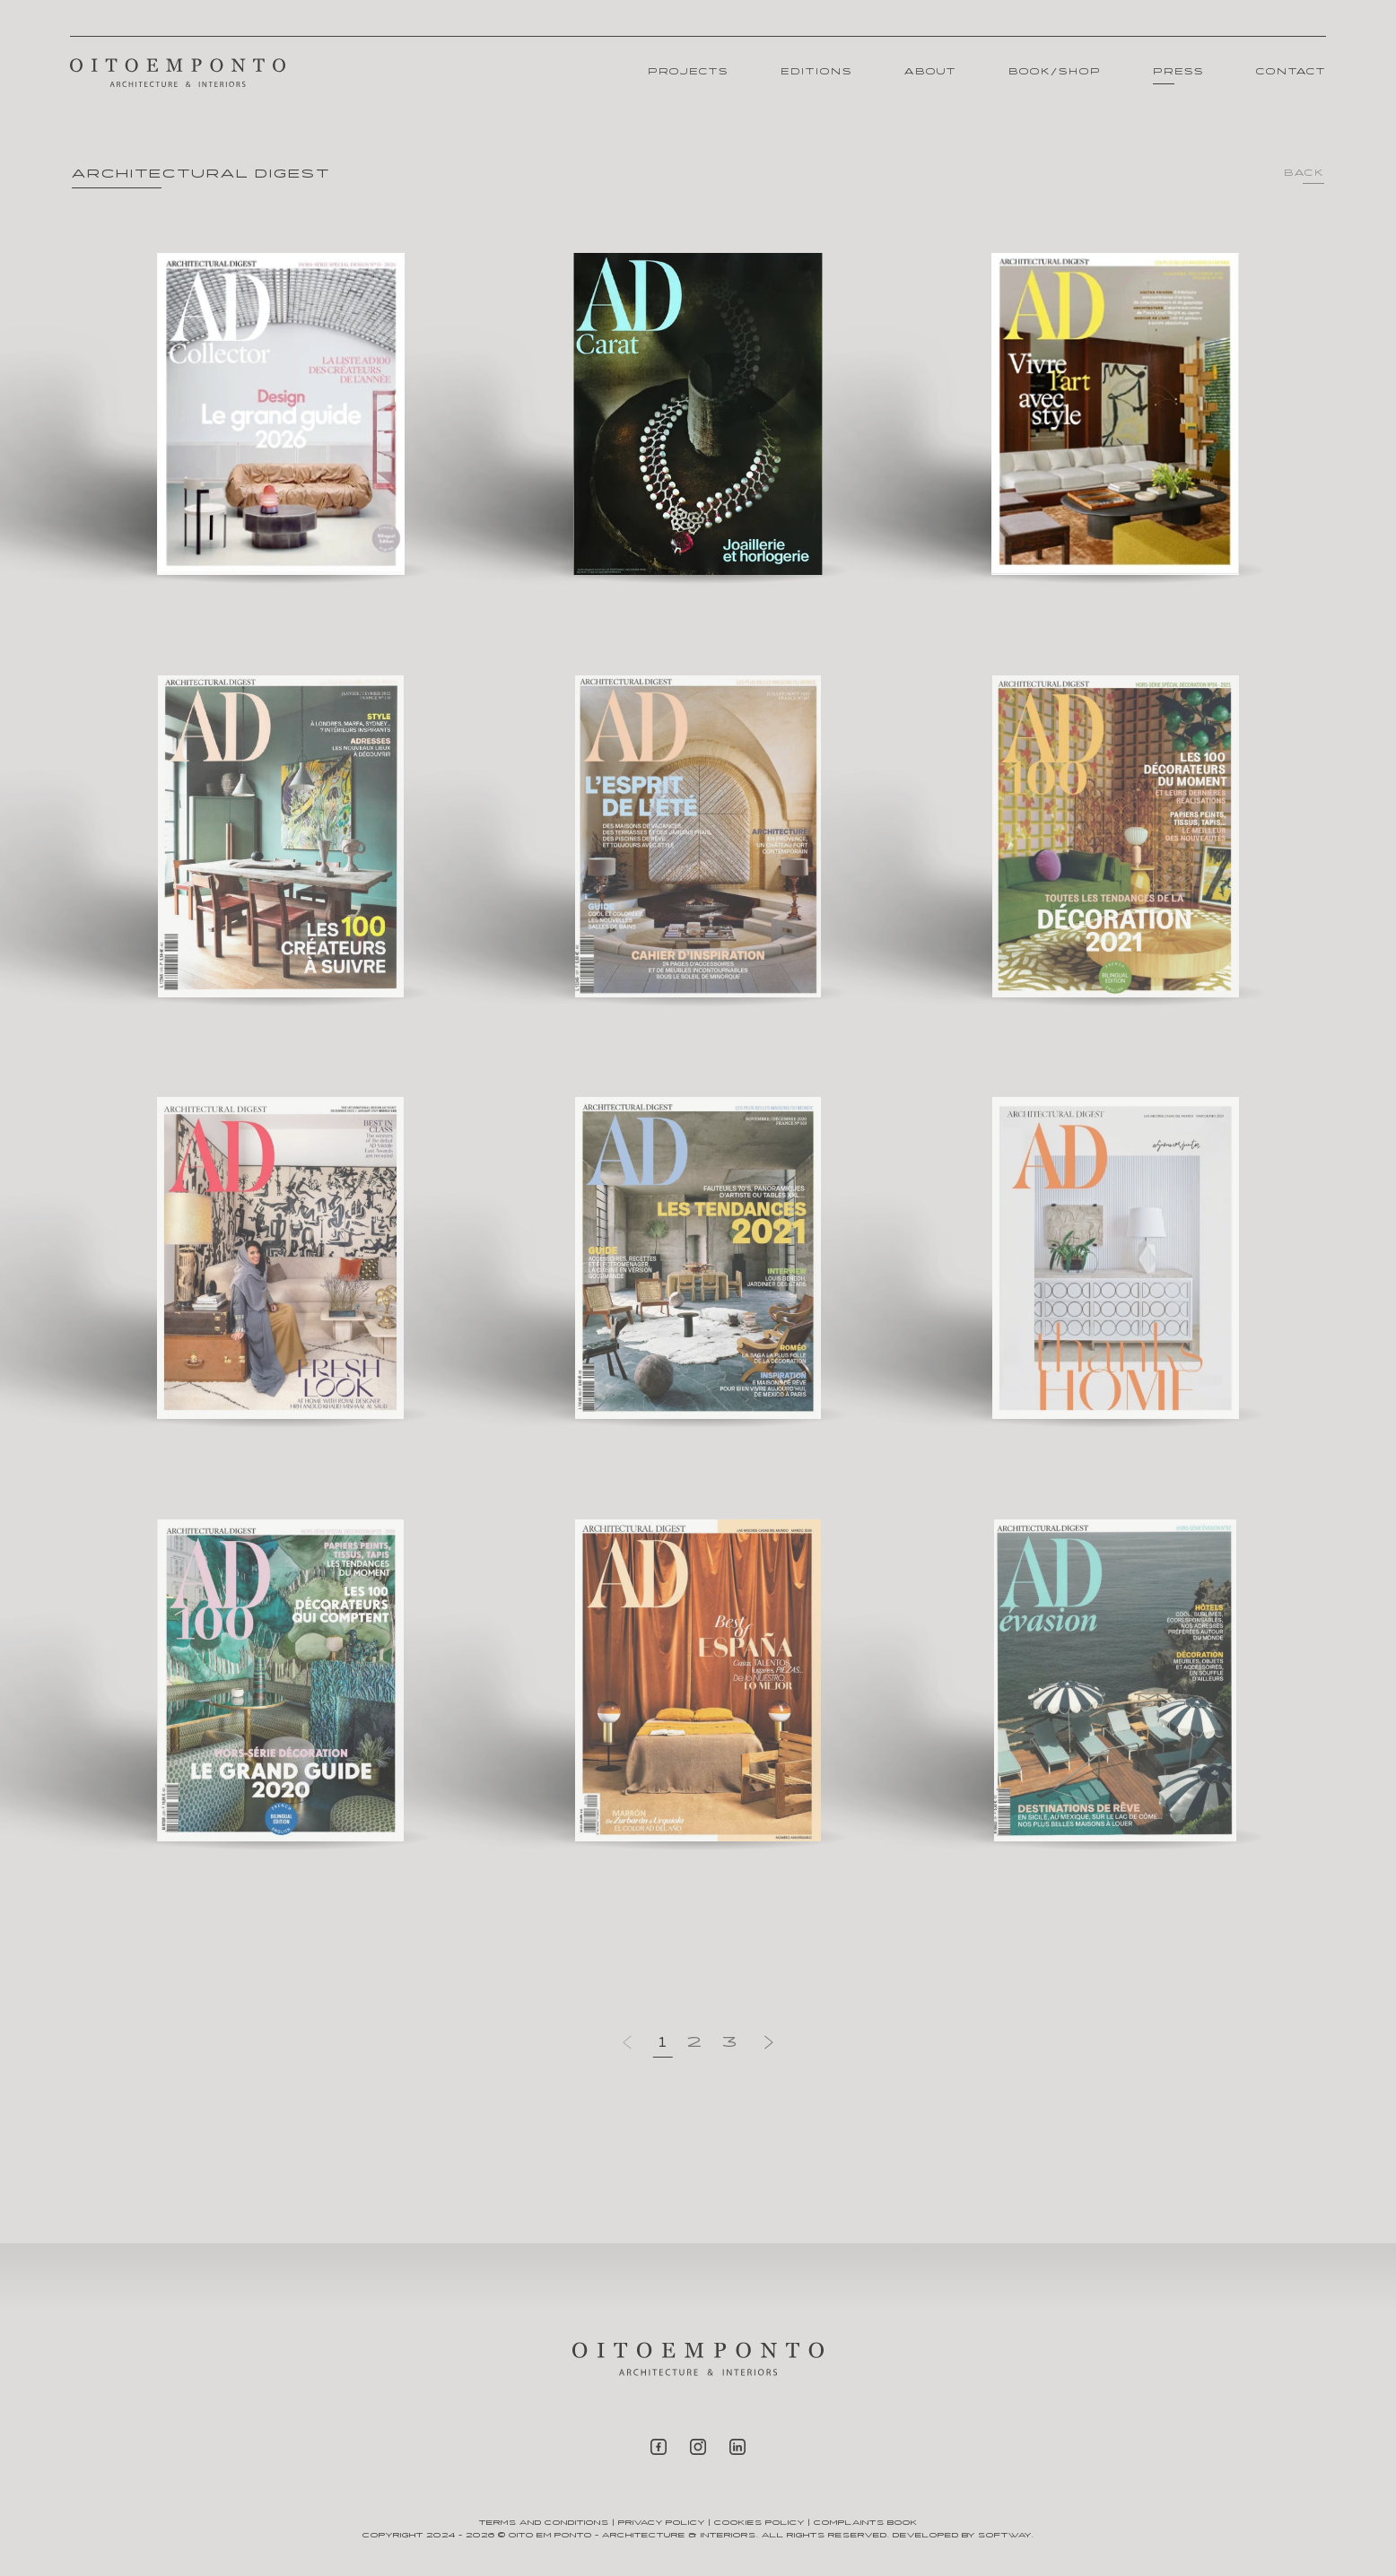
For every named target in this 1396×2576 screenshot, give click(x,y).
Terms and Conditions (544, 2522)
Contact (1291, 72)
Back (1304, 174)
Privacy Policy (661, 2522)
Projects (688, 72)
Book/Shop (1054, 72)
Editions (816, 72)
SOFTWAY (1005, 2535)
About (930, 72)
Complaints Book (866, 2522)
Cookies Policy (759, 2522)
